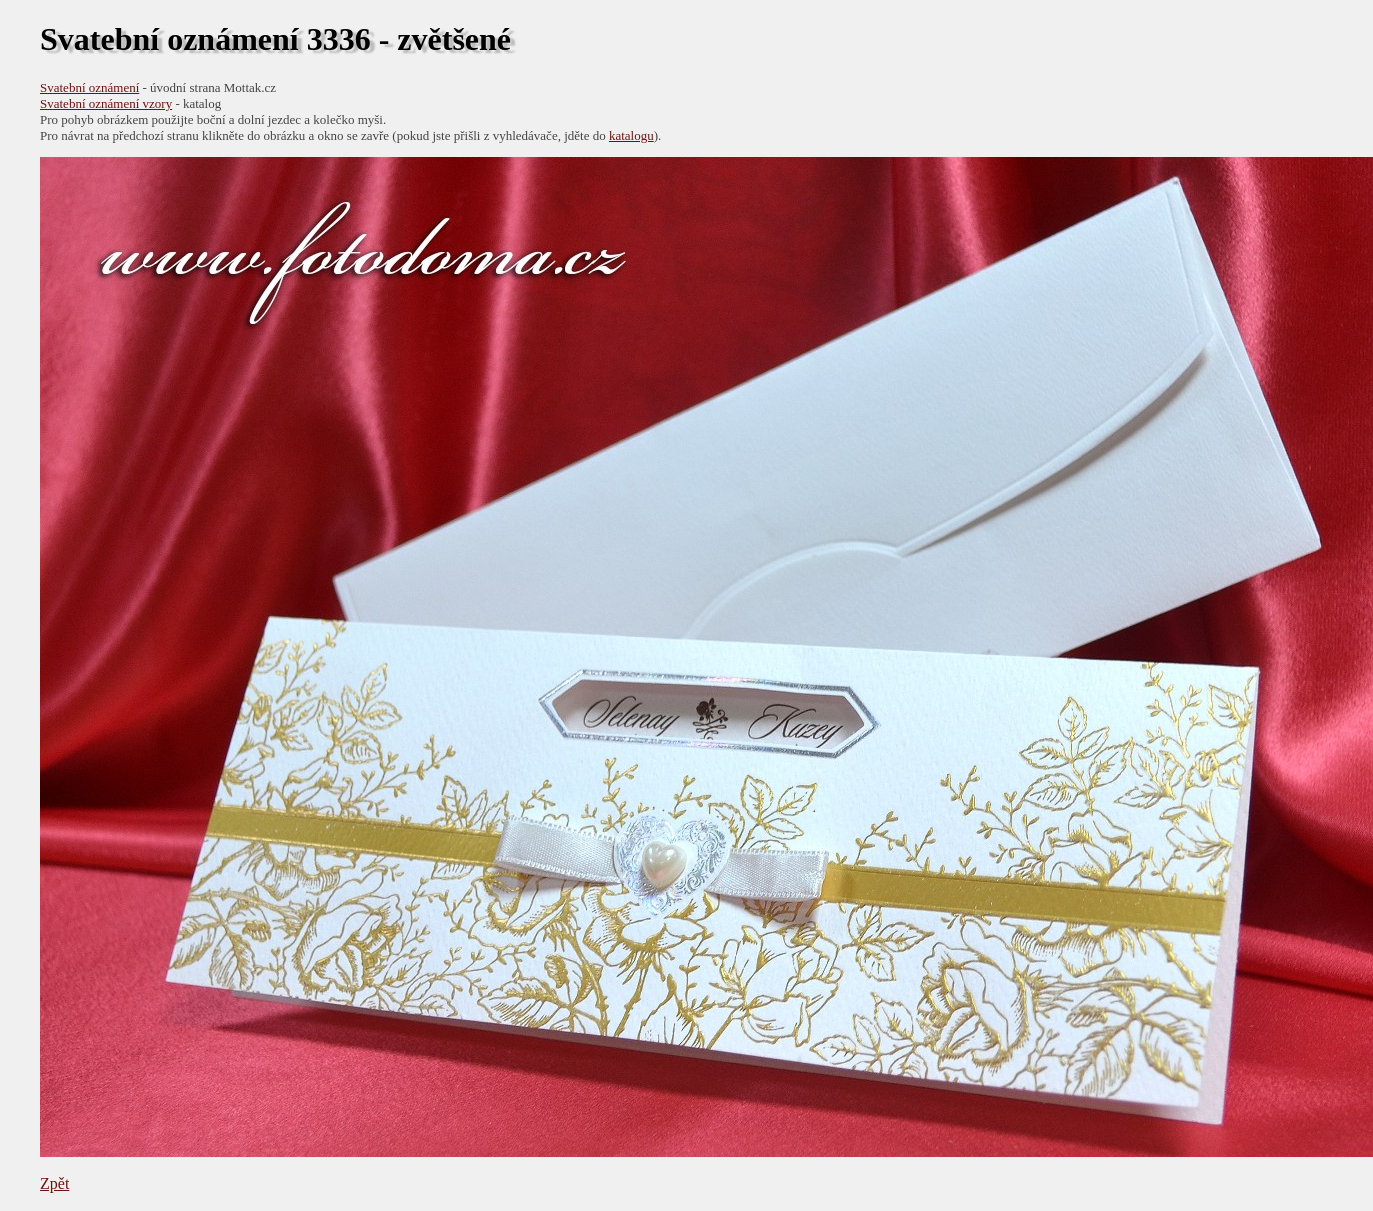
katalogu (631, 135)
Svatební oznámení (89, 87)
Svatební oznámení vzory (106, 103)
